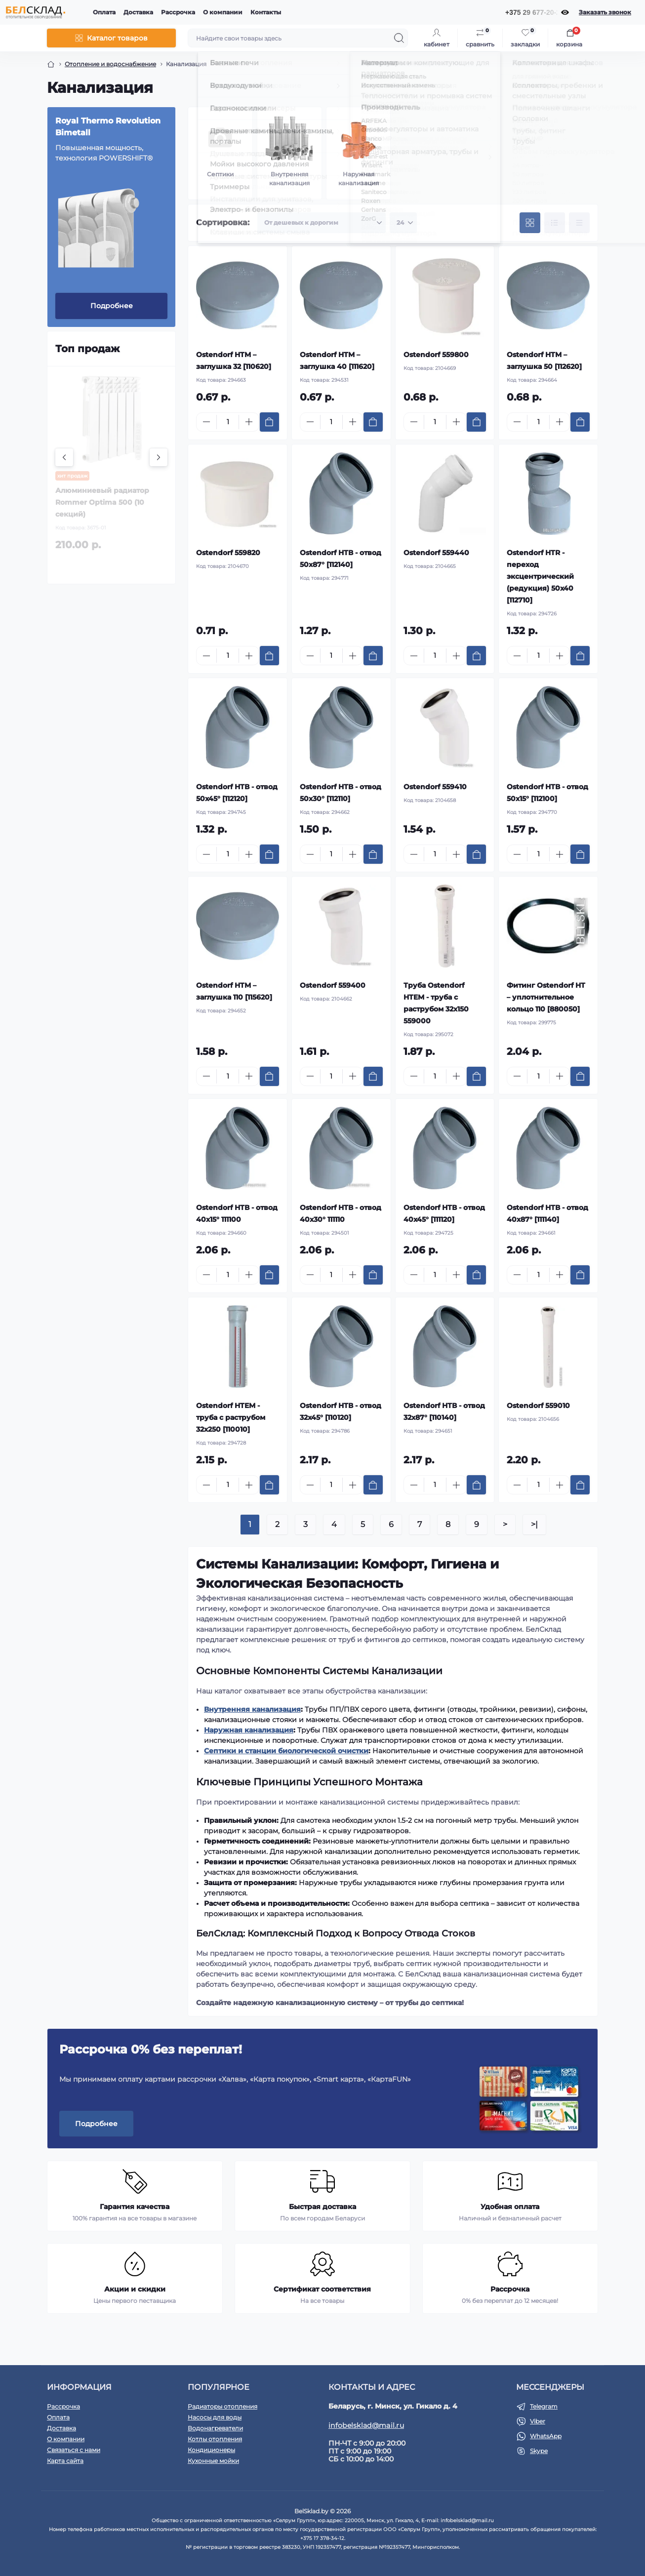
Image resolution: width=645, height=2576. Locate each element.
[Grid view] (530, 222)
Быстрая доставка (322, 2206)
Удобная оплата (510, 2206)
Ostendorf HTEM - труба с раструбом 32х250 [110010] (230, 1417)
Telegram (544, 2406)
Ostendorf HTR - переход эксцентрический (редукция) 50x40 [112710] (540, 576)
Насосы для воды (215, 2417)
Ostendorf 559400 (332, 985)
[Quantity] (227, 422)
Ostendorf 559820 (228, 552)
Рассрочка (178, 12)
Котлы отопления (215, 2439)
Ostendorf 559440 (436, 552)
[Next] (158, 457)
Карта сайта (65, 2460)
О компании (222, 12)
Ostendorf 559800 (436, 354)
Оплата (104, 12)
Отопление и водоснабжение (110, 64)
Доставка (138, 12)
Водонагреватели (215, 2428)
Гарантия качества (134, 2206)
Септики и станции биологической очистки (286, 1750)
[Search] (399, 38)
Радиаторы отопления (222, 2406)
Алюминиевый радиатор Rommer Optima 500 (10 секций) (102, 502)
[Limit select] (403, 222)
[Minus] (206, 422)
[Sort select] (321, 222)
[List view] (554, 222)
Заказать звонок (605, 12)
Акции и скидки (134, 2289)
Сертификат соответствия (322, 2289)
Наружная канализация (248, 1730)
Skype (539, 2451)
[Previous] (64, 457)
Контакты (265, 12)
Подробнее (111, 305)
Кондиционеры (211, 2450)
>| (534, 1524)
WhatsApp (546, 2436)
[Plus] (249, 422)
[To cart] (269, 422)
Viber (537, 2421)
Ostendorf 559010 (538, 1405)
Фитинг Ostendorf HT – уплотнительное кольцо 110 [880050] (546, 997)
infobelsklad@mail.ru (366, 2425)
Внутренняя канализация (252, 1709)
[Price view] (579, 222)
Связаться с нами (73, 2450)
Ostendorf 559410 (435, 786)
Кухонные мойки (213, 2460)
